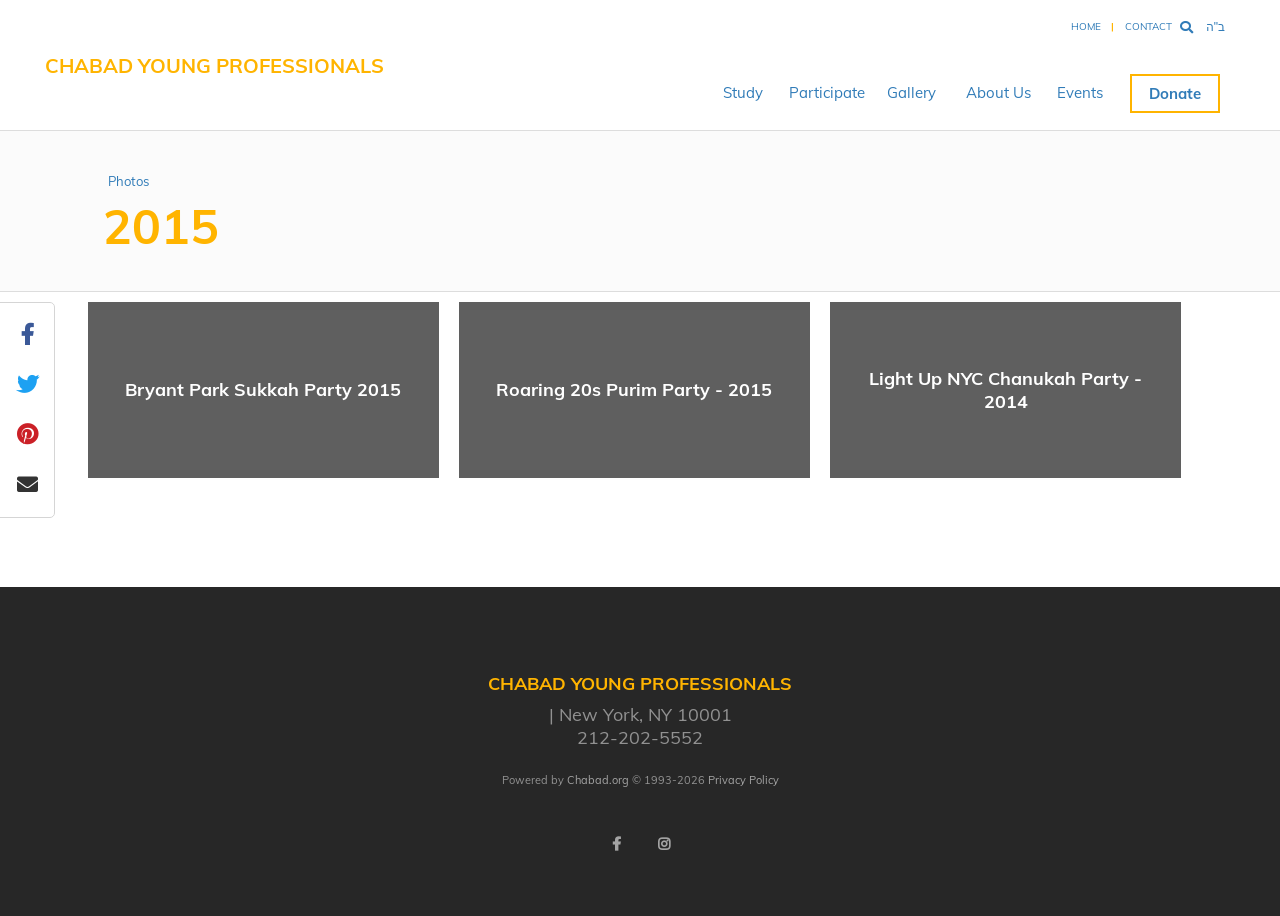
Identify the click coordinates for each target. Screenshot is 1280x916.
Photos (128, 181)
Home (1086, 26)
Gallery (911, 92)
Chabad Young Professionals (214, 65)
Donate (1175, 93)
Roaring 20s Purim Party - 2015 (634, 389)
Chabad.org (598, 780)
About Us (998, 92)
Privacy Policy (743, 780)
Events (1080, 92)
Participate (827, 92)
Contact (1148, 26)
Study (743, 92)
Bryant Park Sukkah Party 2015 (263, 389)
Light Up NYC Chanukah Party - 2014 (1005, 390)
